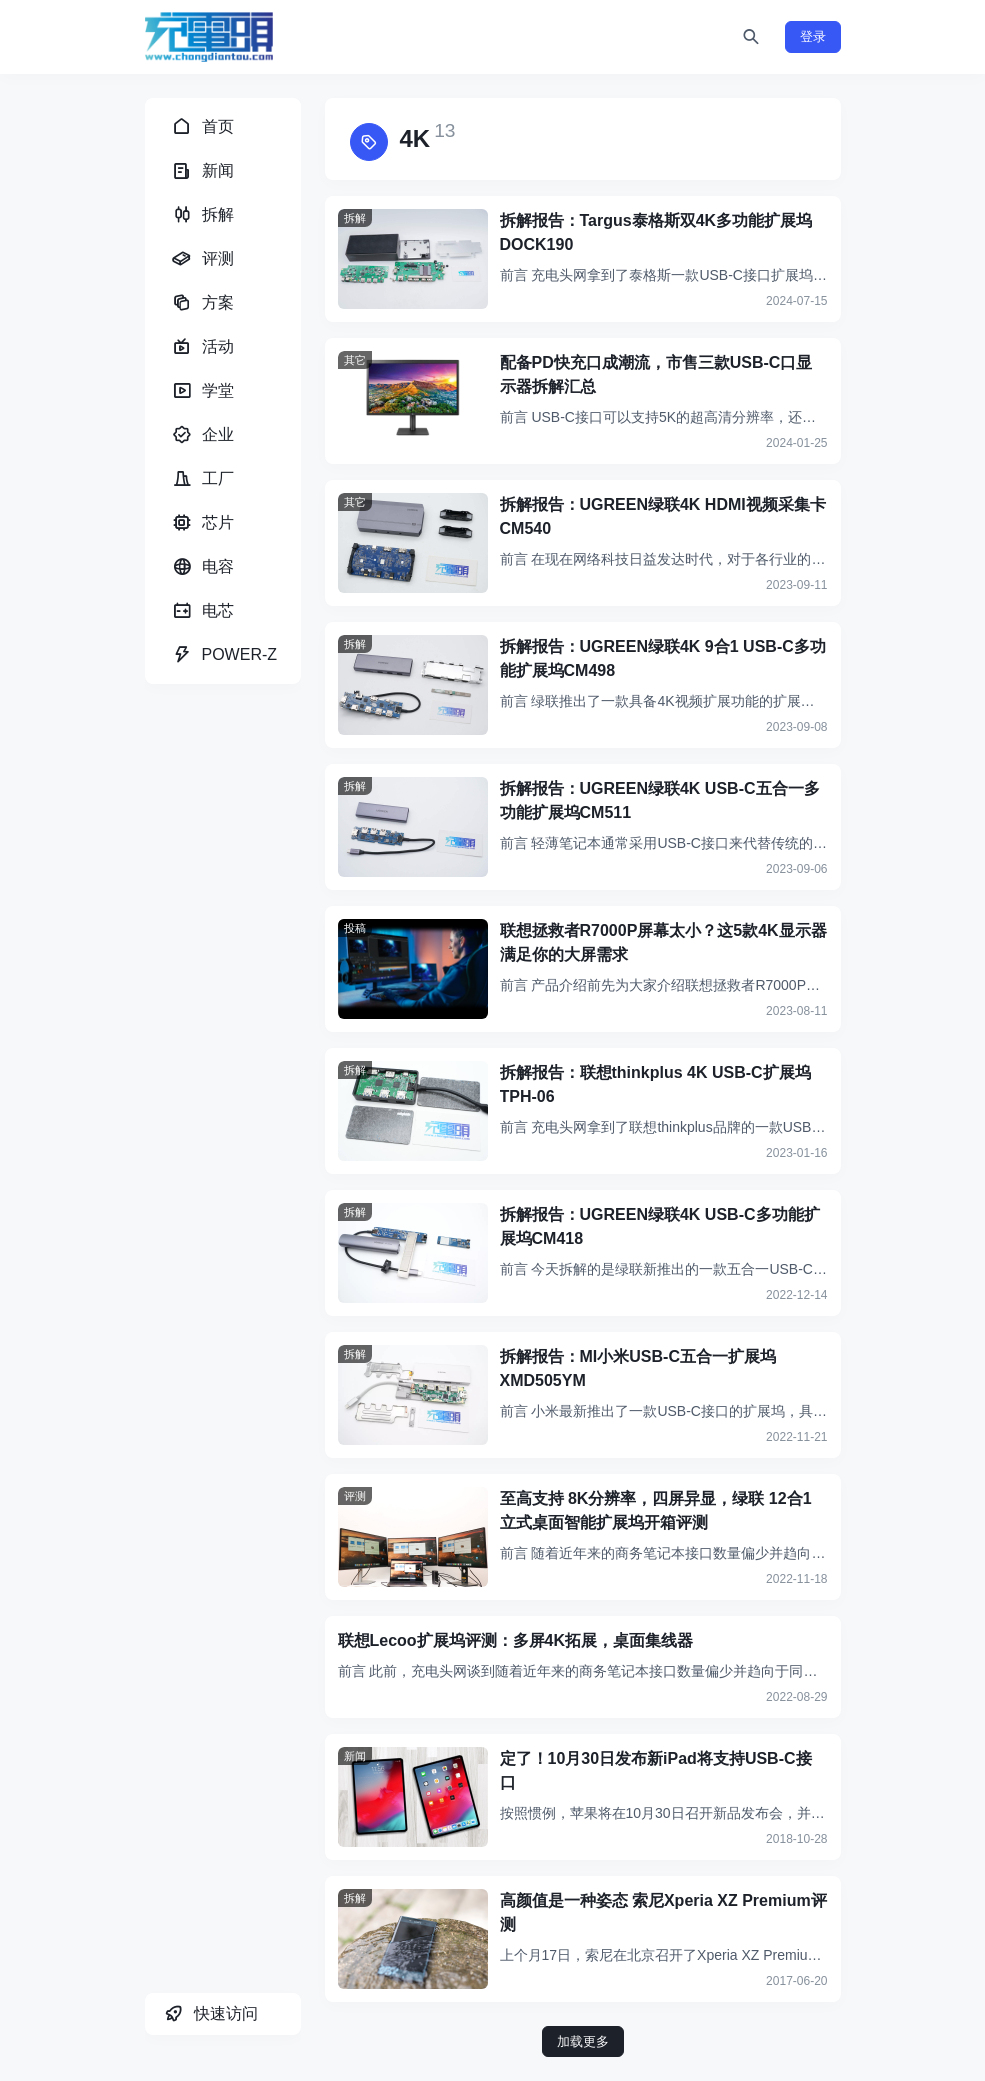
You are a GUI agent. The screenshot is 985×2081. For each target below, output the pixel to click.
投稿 (355, 928)
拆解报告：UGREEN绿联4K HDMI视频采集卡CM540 (663, 516)
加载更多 (583, 2041)
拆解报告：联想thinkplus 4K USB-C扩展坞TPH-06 (655, 1084)
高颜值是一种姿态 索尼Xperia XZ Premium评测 (663, 1912)
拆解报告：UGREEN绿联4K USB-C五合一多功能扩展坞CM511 (660, 800)
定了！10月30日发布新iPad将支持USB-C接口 (656, 1770)
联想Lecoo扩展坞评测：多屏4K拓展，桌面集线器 (516, 1640)
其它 (355, 360)
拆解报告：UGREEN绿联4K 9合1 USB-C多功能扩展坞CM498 (663, 658)
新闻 (355, 1756)
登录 (813, 36)
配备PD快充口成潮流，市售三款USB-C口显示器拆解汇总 (656, 374)
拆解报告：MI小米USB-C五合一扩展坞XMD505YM (638, 1368)
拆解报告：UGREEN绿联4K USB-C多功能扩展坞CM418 (660, 1226)
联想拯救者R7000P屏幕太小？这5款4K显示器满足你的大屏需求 (663, 942)
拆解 (355, 218)
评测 (355, 1496)
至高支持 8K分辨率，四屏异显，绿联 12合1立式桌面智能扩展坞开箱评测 (656, 1510)
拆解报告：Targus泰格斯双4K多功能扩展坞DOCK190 (656, 232)
